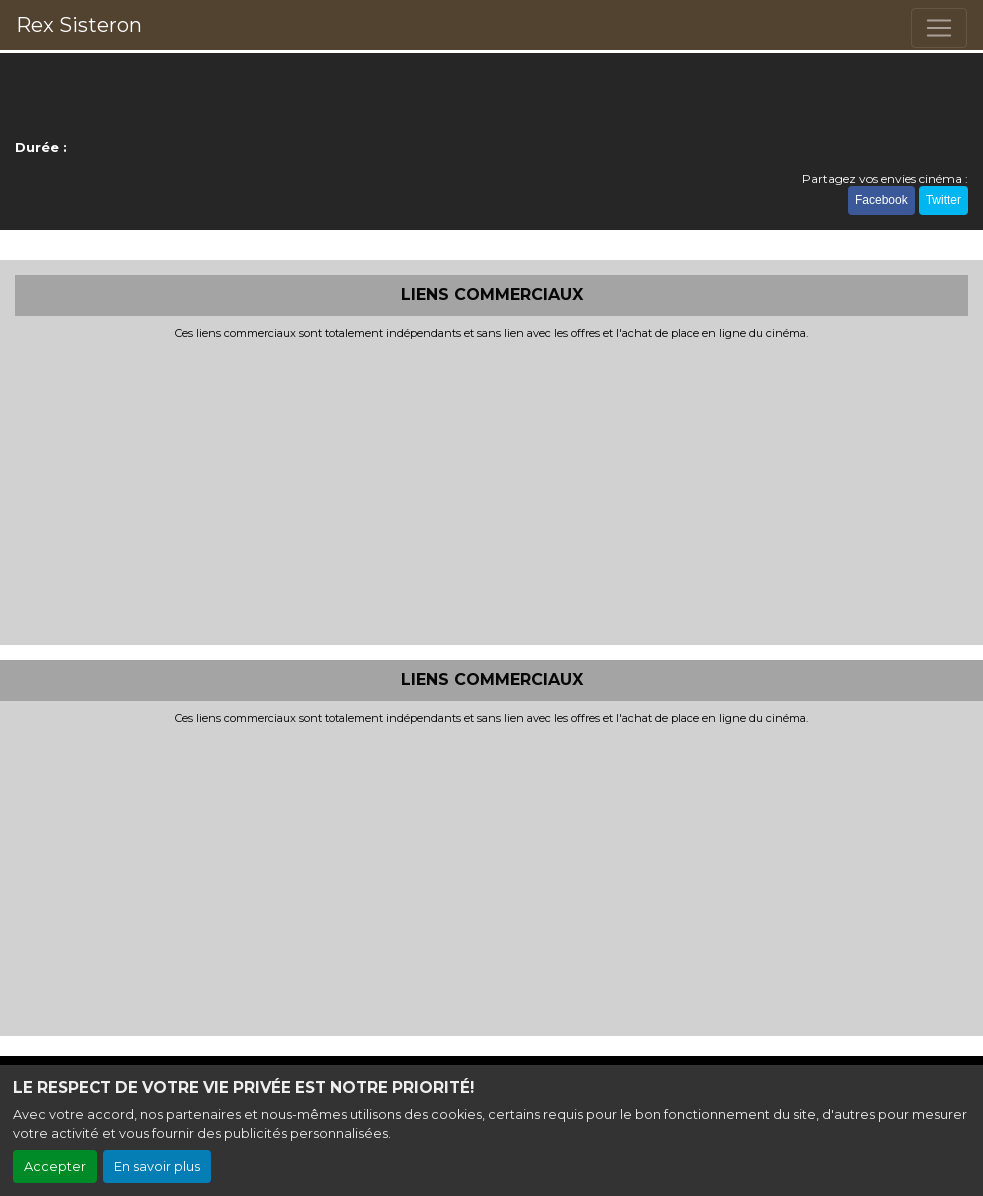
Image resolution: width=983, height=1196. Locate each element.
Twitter (943, 200)
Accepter (55, 1166)
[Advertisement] (491, 490)
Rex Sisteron (79, 25)
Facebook (881, 200)
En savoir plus (157, 1166)
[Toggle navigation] (939, 28)
